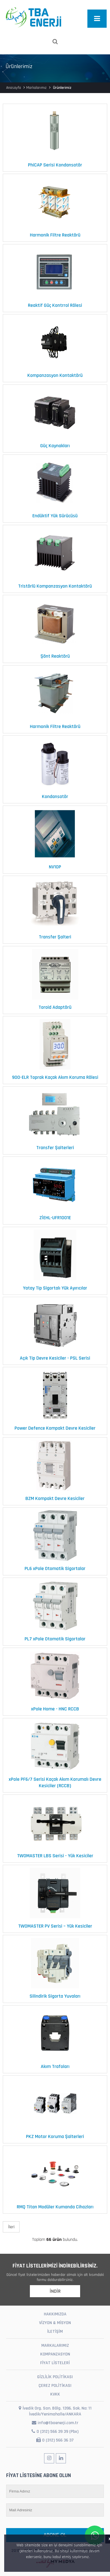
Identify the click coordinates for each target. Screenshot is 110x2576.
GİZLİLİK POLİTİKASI (55, 2377)
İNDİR (55, 2291)
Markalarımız (36, 87)
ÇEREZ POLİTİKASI (55, 2386)
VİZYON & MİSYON (55, 2323)
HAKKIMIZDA (55, 2314)
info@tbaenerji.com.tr (55, 2423)
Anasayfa (13, 87)
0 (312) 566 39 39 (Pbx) (55, 2431)
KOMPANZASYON (55, 2354)
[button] (91, 2557)
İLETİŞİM (55, 2331)
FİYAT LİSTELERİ (55, 2363)
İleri (11, 2227)
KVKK (55, 2394)
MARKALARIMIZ (55, 2345)
